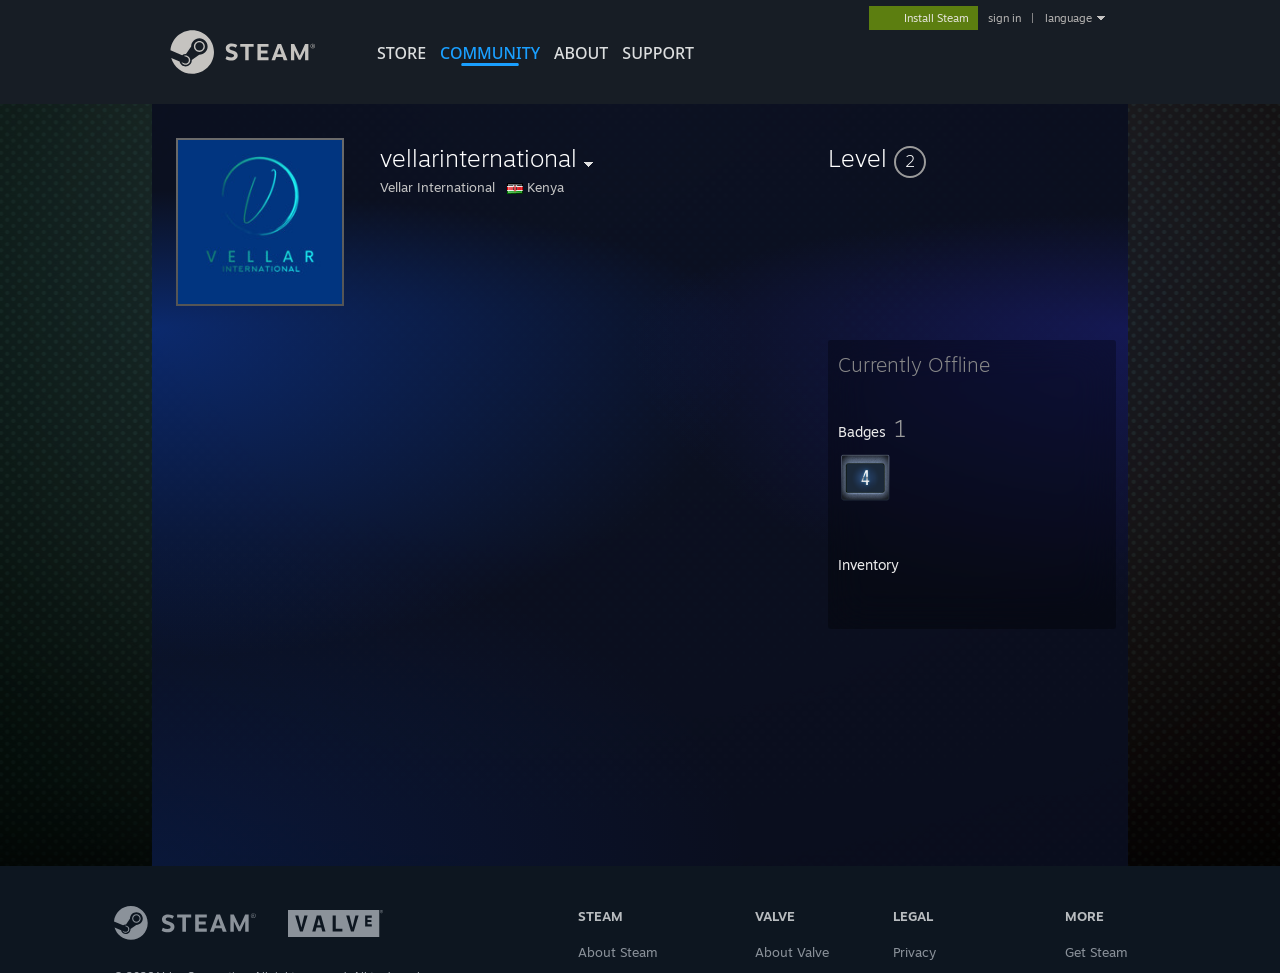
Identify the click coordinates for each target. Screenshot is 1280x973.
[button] (972, 158)
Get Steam (1096, 952)
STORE (401, 53)
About (581, 53)
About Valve (792, 952)
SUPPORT (658, 53)
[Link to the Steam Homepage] (258, 68)
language (1068, 18)
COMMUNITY (490, 53)
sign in (1004, 18)
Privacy (914, 952)
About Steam (618, 952)
